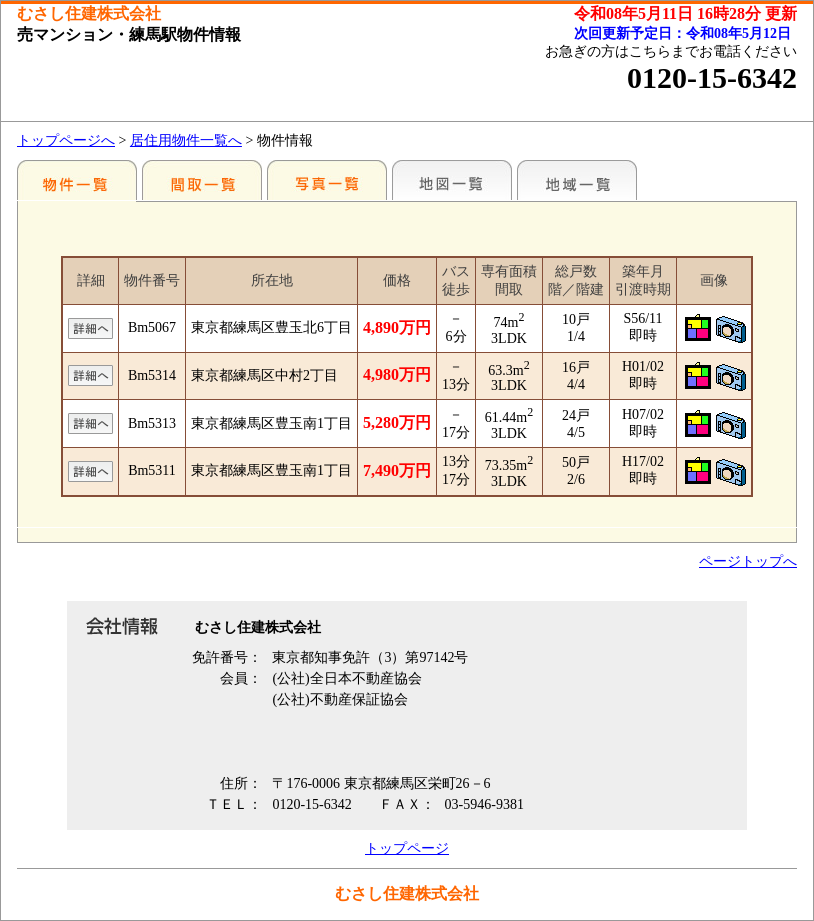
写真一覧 (327, 180)
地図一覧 (452, 180)
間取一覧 (202, 180)
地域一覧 (577, 180)
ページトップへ (748, 561)
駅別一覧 (77, 180)
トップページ (407, 848)
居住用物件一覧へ (186, 140)
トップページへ (66, 140)
